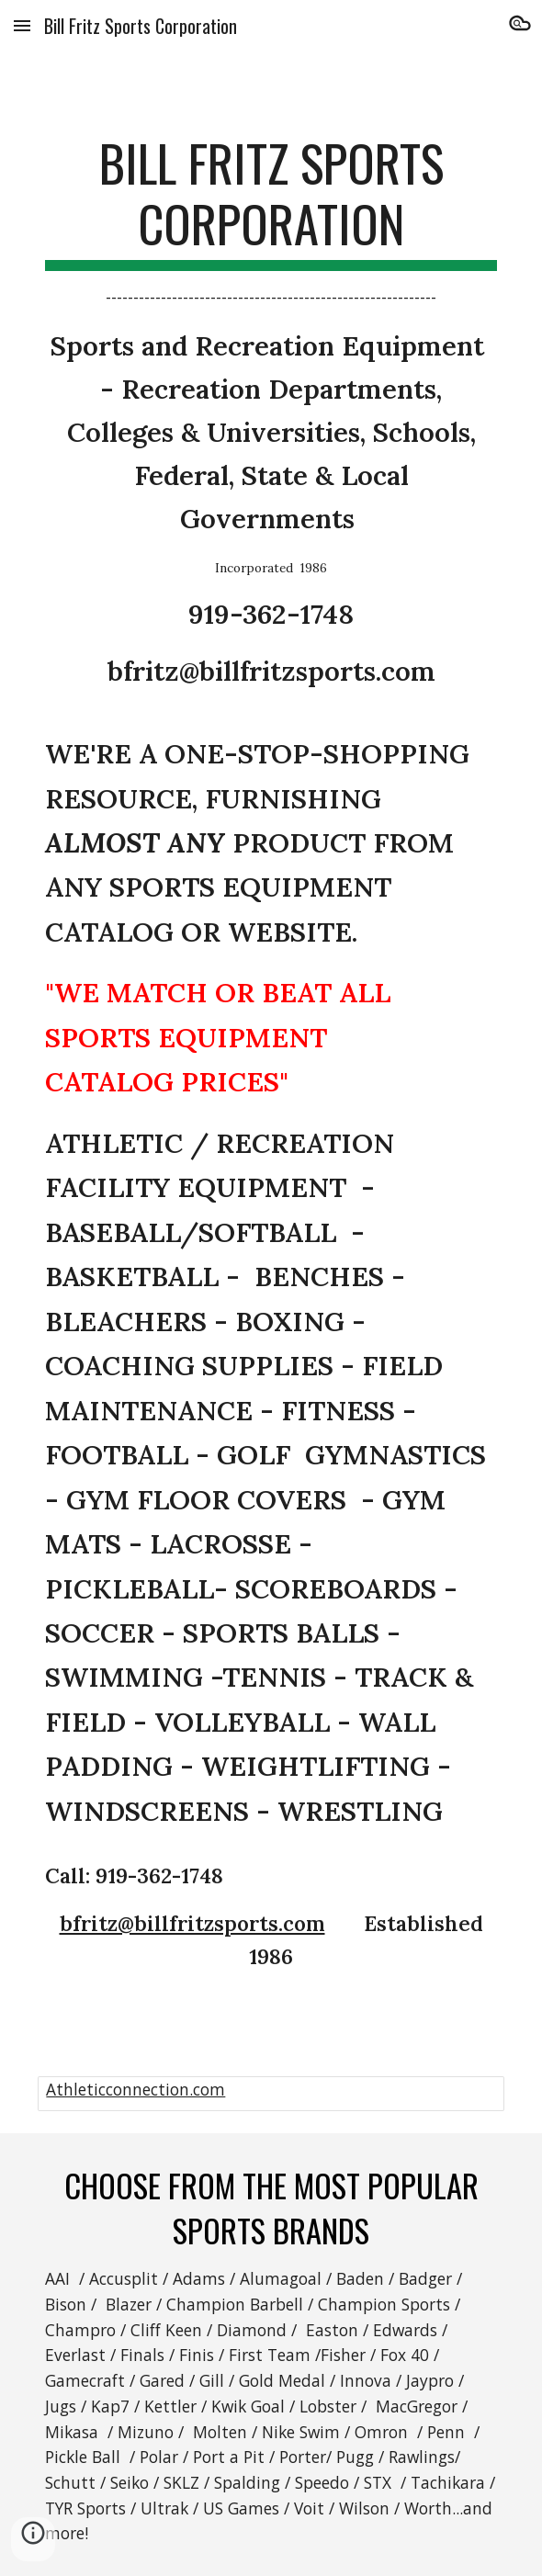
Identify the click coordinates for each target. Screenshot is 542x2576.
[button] (22, 25)
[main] (270, 1053)
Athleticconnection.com (135, 2089)
